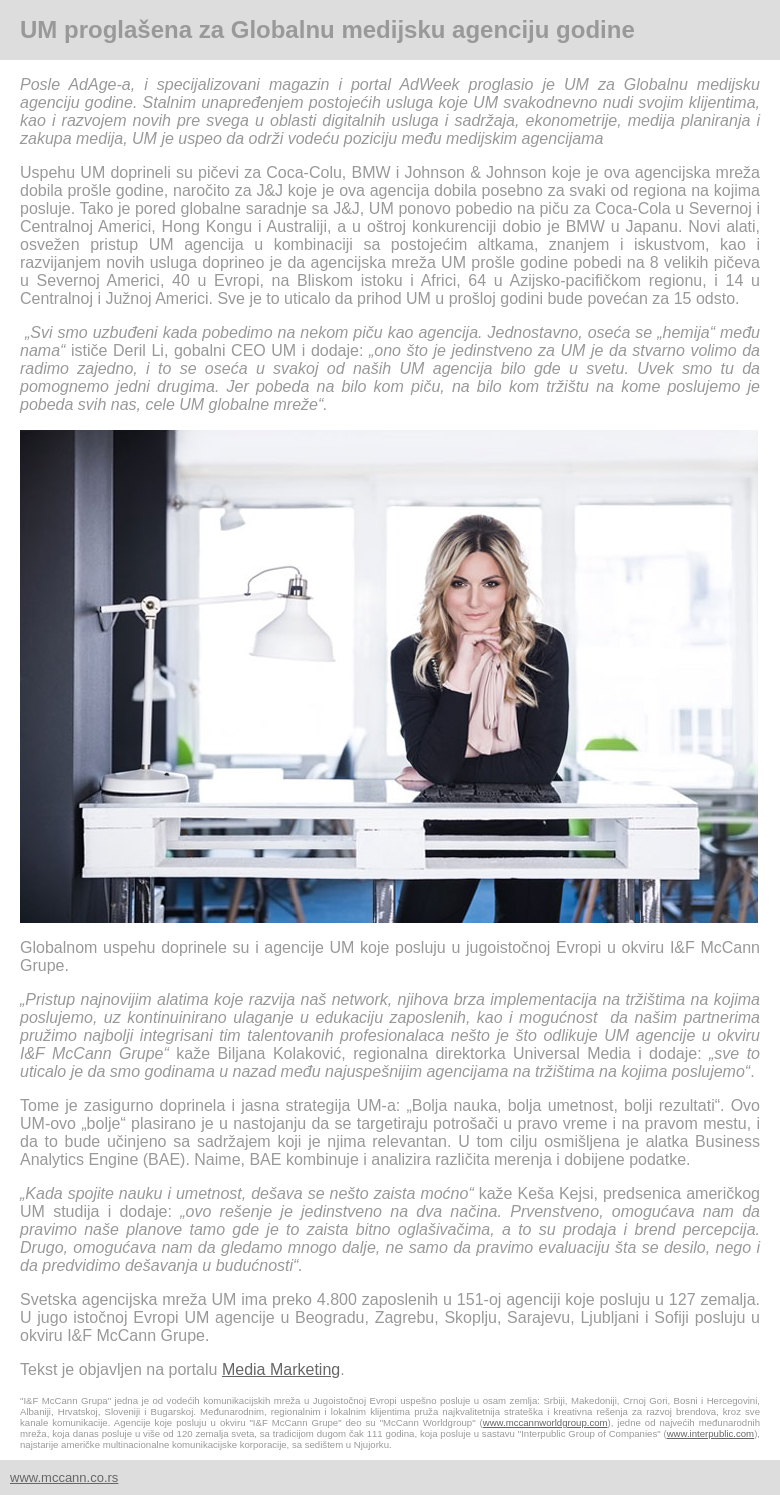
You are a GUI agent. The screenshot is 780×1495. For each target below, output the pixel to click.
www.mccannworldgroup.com (545, 1422)
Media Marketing (281, 1369)
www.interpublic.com (710, 1433)
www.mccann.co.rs (64, 1477)
